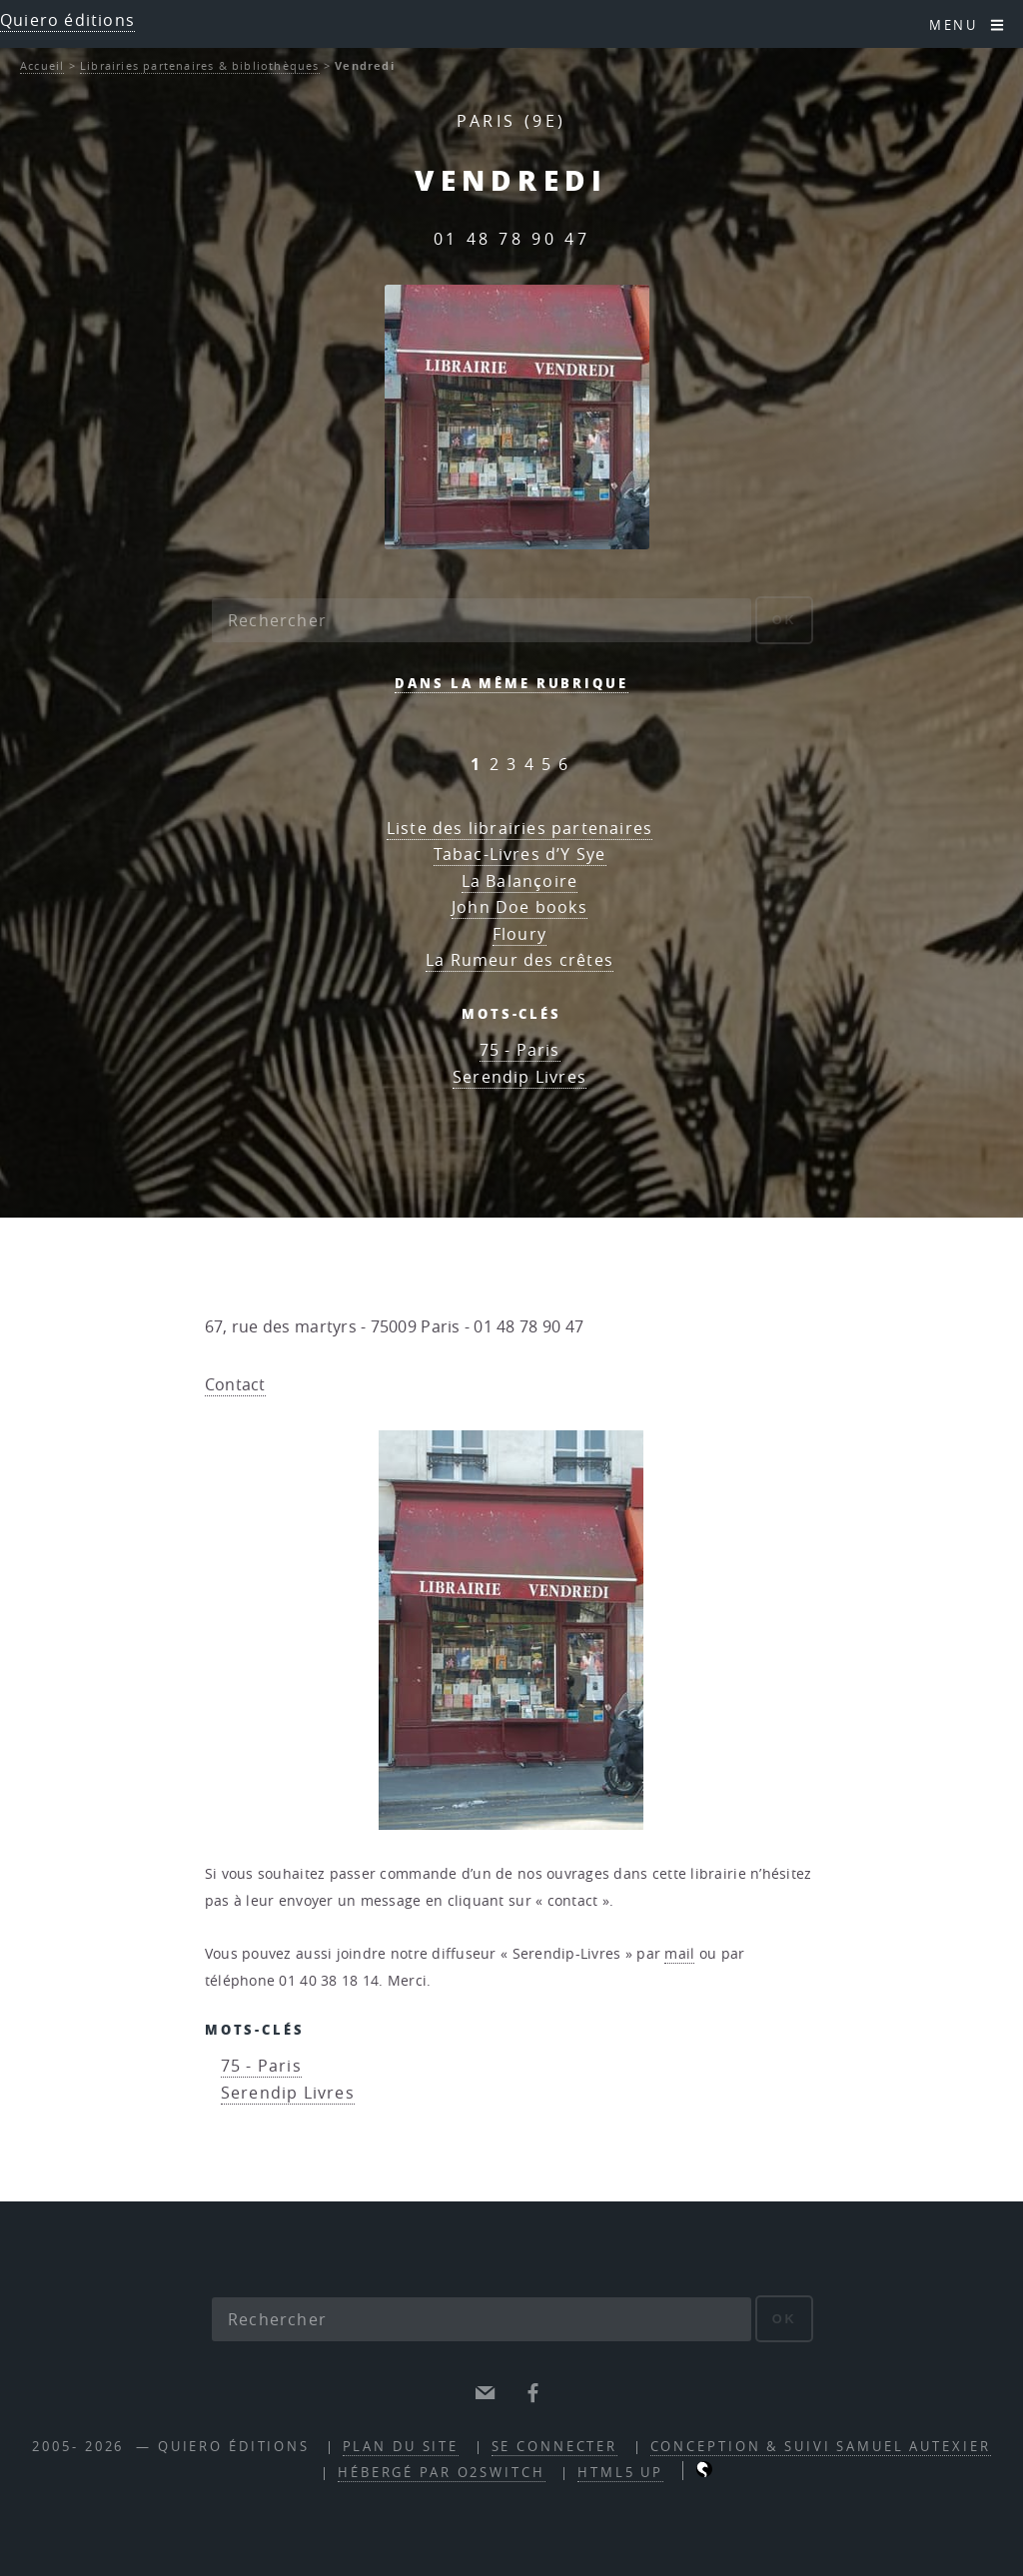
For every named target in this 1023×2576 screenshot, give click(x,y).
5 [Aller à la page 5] (546, 764)
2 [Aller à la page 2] (495, 764)
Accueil (42, 65)
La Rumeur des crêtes (519, 960)
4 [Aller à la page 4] (529, 764)
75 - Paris (520, 1050)
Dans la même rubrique (511, 683)
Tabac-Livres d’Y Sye (520, 854)
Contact (235, 1384)
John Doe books (519, 907)
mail (679, 1954)
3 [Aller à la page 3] (511, 764)
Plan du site (401, 2446)
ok (784, 619)
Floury (519, 934)
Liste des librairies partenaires (519, 828)
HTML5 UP (620, 2472)
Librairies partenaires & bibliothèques (200, 65)
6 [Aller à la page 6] (563, 764)
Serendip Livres (519, 1077)
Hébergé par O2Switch (441, 2472)
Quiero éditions (67, 20)
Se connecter (555, 2446)
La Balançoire (520, 881)
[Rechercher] (481, 620)
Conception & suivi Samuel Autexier (820, 2446)
